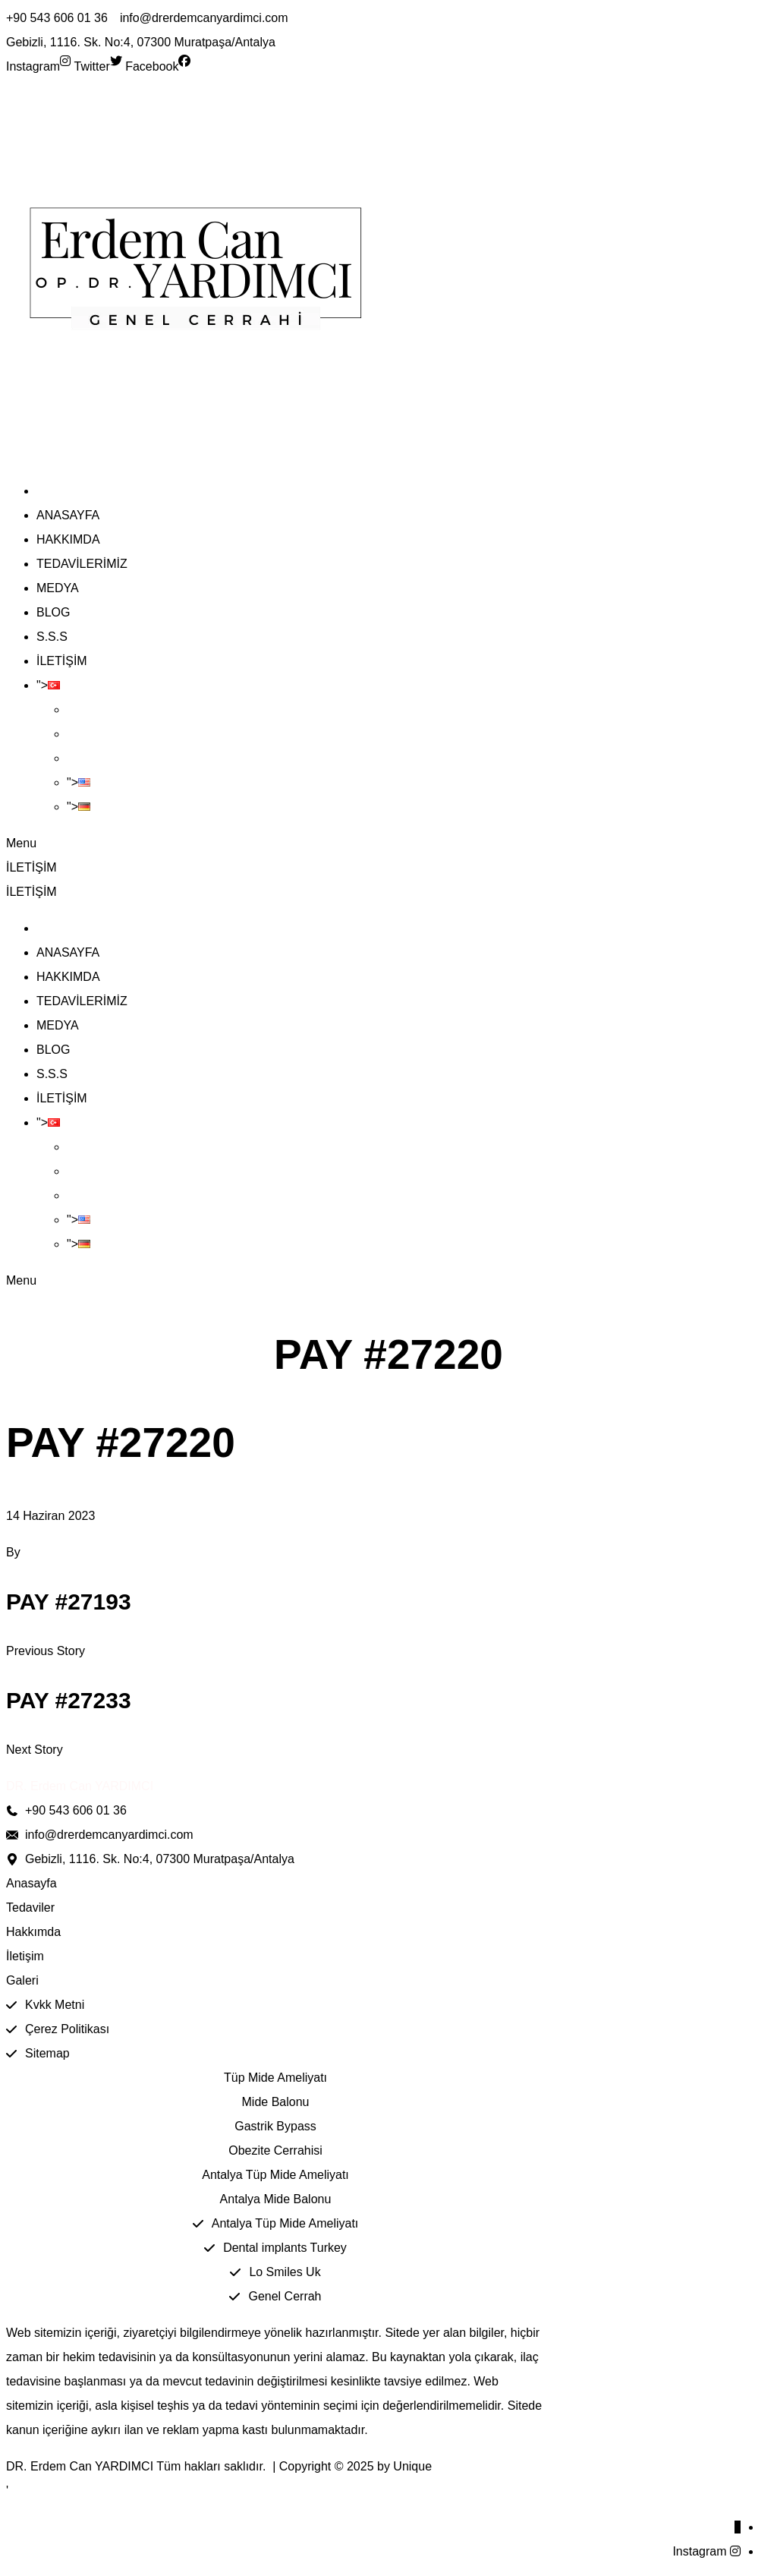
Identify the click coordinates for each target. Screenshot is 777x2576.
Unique (412, 2466)
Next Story (34, 1749)
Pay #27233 (68, 1700)
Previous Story (45, 1650)
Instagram (699, 2551)
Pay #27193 (68, 1601)
